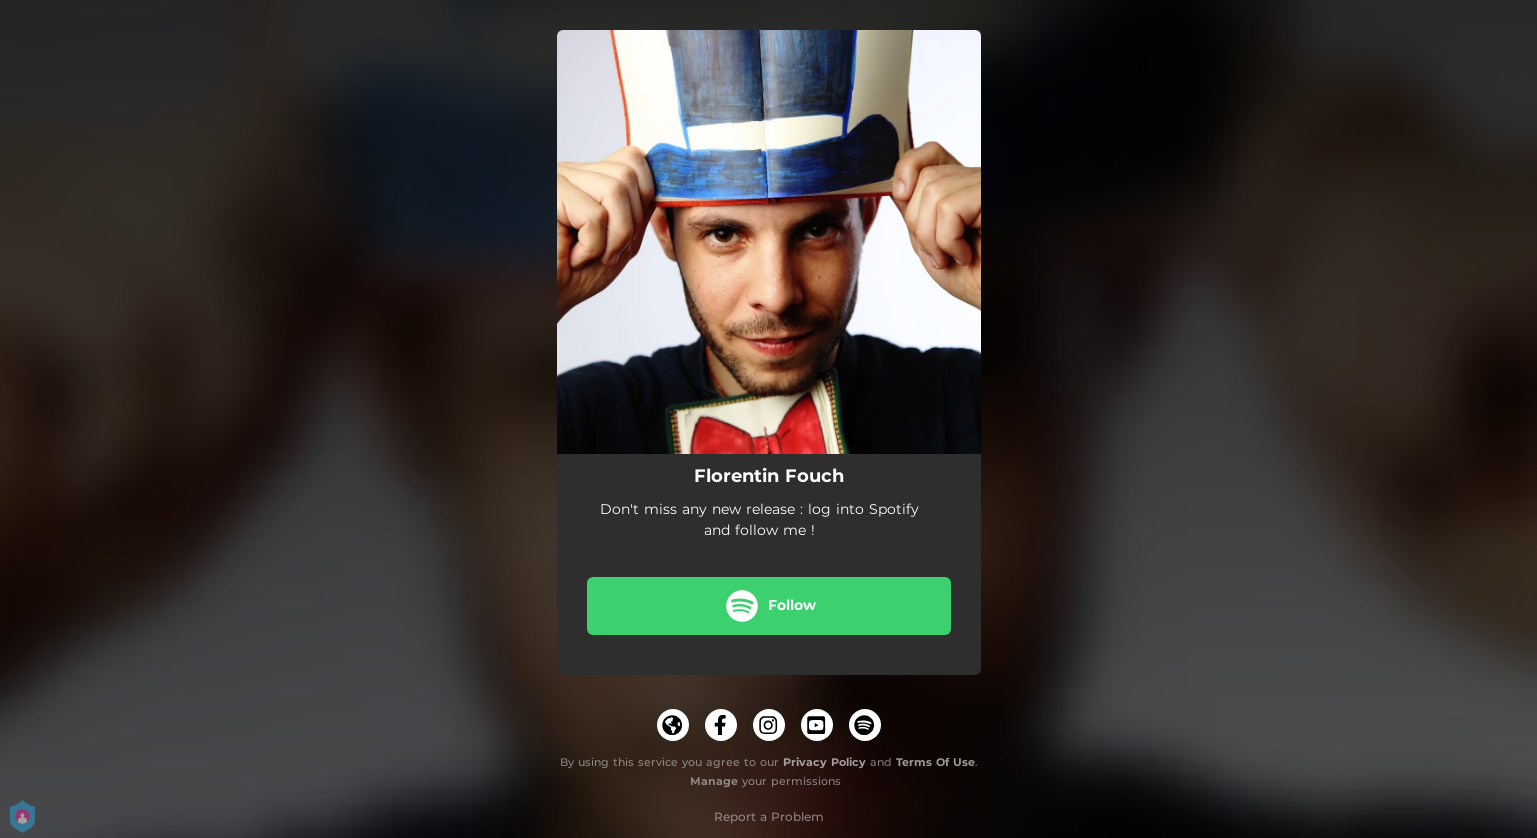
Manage (714, 781)
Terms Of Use (935, 762)
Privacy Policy (824, 762)
